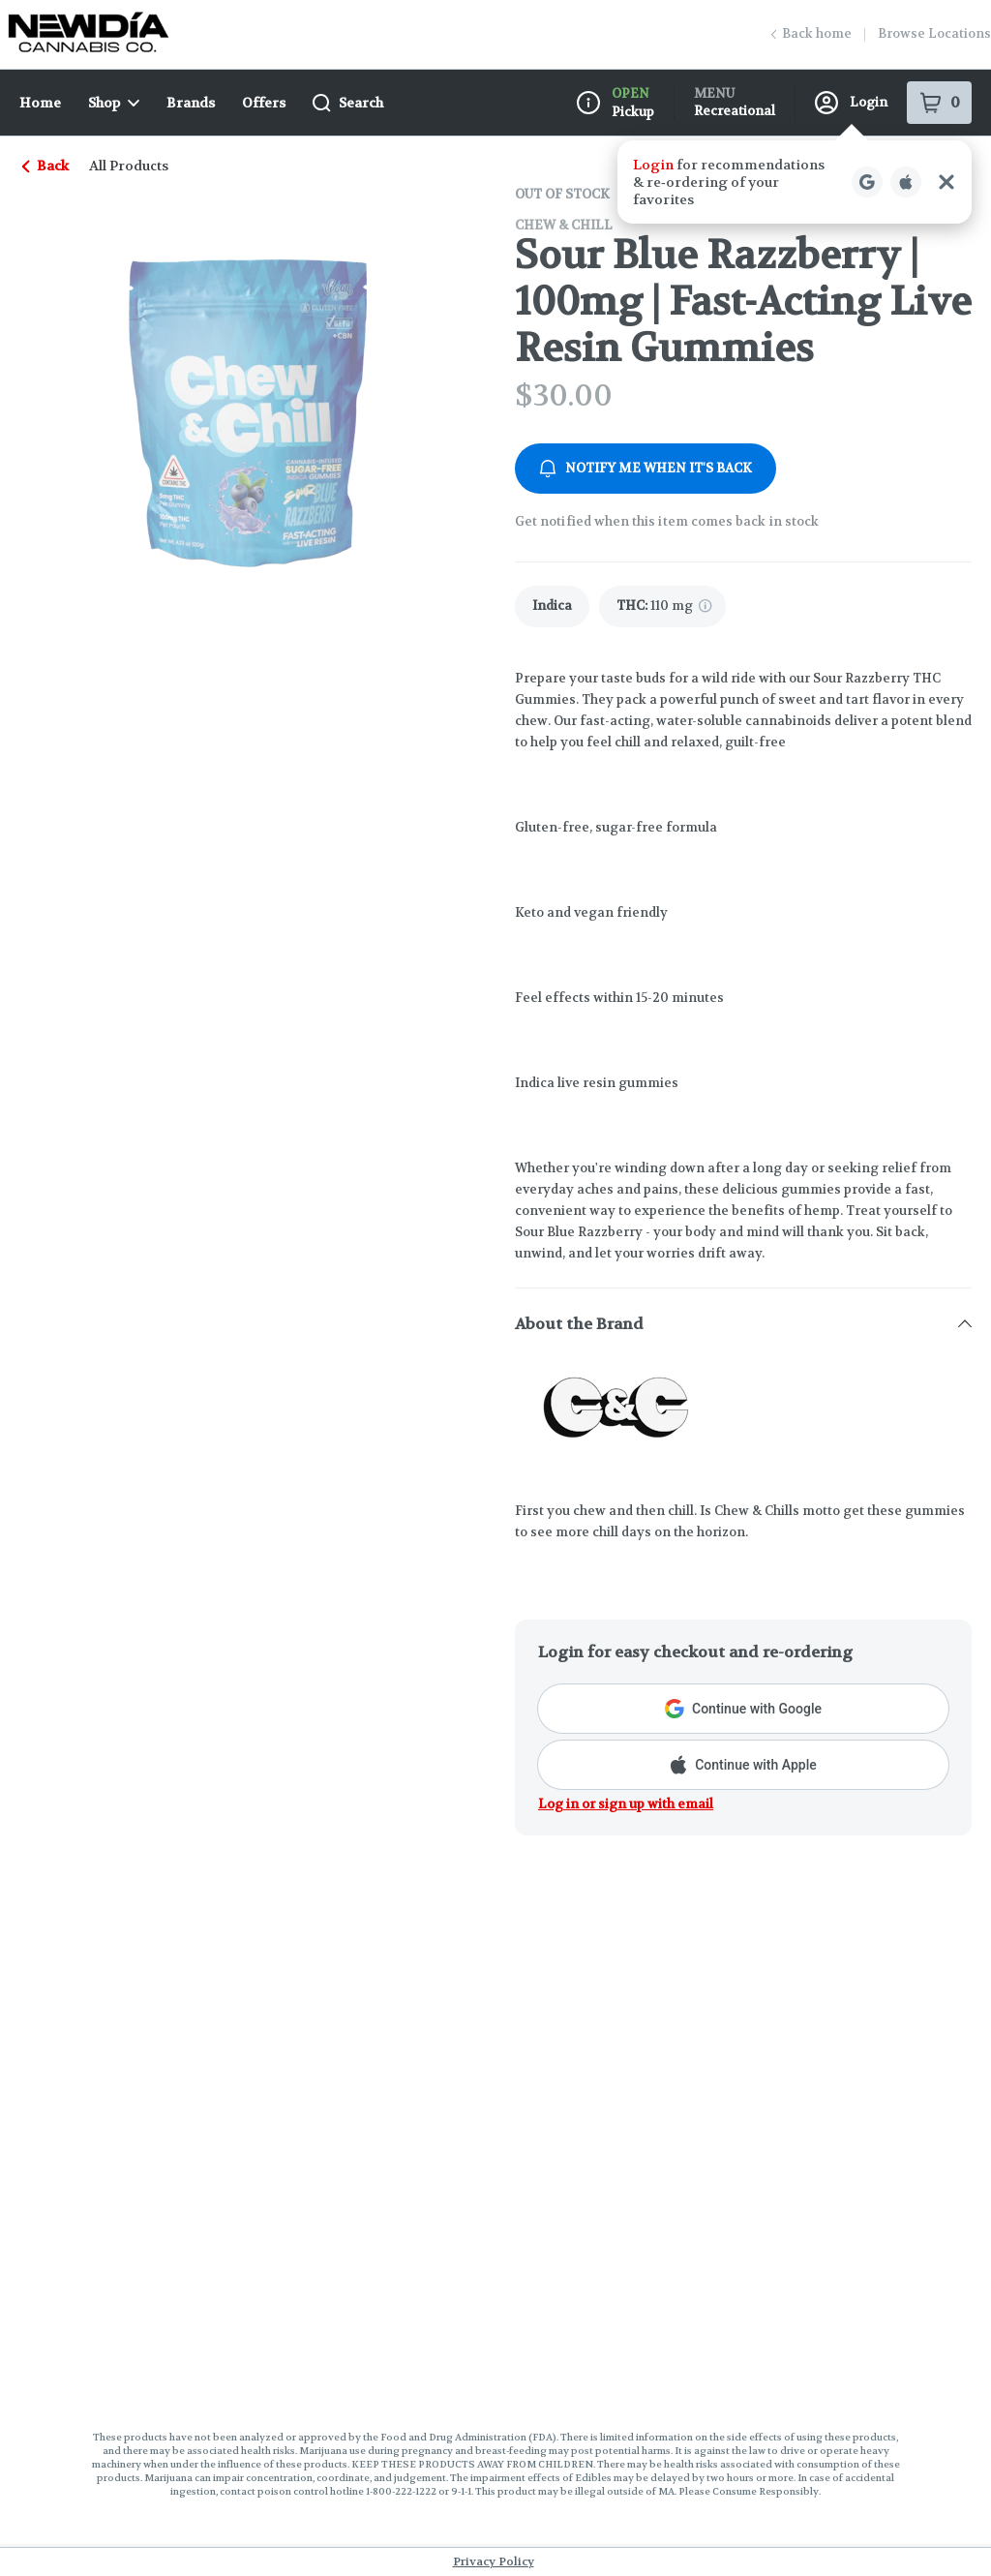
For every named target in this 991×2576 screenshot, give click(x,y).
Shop (113, 102)
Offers (263, 102)
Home (40, 102)
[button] (794, 182)
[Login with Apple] (905, 182)
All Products (128, 165)
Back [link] (46, 165)
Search (348, 103)
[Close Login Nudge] (946, 182)
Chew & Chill (564, 225)
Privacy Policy (493, 2561)
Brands (190, 102)
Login (851, 102)
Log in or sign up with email (625, 1804)
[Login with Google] (867, 182)
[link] (552, 606)
